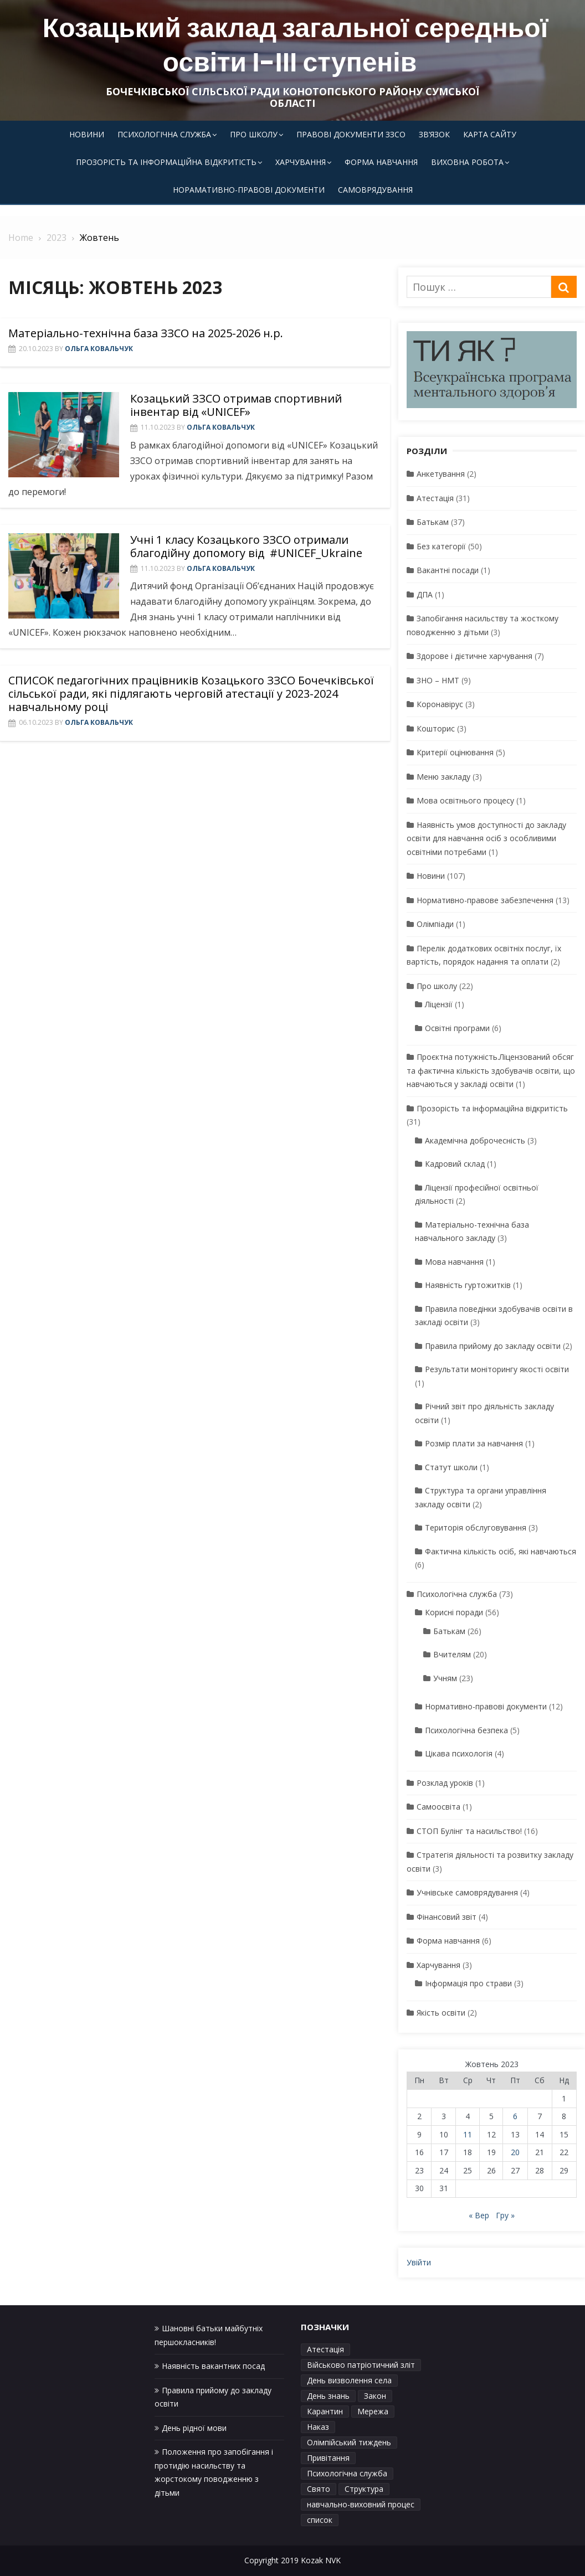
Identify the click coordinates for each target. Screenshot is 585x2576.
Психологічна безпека (466, 1730)
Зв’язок (434, 134)
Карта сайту (489, 134)
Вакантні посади (448, 570)
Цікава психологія (458, 1753)
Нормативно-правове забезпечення (485, 900)
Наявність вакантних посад (213, 2366)
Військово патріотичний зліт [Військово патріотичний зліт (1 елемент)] (361, 2364)
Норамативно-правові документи (249, 189)
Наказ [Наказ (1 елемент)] (318, 2427)
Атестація (435, 498)
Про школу (254, 134)
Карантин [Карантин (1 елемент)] (325, 2411)
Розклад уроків (445, 1783)
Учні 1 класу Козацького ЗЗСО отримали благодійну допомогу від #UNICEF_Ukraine (247, 546)
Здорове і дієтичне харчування (474, 656)
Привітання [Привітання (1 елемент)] (328, 2458)
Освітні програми (457, 1028)
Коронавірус (440, 704)
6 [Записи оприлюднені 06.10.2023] (515, 2116)
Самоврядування (375, 189)
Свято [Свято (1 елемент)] (318, 2489)
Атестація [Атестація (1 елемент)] (325, 2349)
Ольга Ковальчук (99, 348)
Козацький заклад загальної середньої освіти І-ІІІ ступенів (295, 45)
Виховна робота (467, 162)
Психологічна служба (164, 134)
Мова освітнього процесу (465, 800)
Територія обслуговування (475, 1527)
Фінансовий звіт (446, 1917)
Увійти (419, 2262)
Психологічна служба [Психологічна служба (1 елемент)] (347, 2473)
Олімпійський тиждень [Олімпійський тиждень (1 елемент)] (349, 2442)
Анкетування (441, 473)
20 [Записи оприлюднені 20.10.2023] (515, 2152)
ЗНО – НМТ (438, 680)
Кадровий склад (455, 1163)
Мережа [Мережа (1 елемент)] (372, 2411)
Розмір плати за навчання (474, 1443)
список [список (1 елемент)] (319, 2520)
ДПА (425, 594)
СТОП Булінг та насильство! (469, 1831)
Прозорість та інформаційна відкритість (166, 162)
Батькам (433, 522)
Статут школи (451, 1467)
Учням (445, 1678)
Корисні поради (454, 1612)
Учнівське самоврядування (467, 1892)
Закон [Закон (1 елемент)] (375, 2395)
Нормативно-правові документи (486, 1706)
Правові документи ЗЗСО (351, 134)
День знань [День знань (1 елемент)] (328, 2395)
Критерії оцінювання (455, 752)
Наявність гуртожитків (468, 1285)
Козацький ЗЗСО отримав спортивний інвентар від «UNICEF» (236, 405)
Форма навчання (381, 162)
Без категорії (441, 546)
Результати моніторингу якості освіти (497, 1369)
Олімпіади (435, 924)
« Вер (479, 2215)
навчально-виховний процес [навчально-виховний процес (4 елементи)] (360, 2504)
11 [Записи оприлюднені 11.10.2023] (467, 2134)
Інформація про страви (468, 1983)
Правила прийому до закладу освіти (493, 1346)
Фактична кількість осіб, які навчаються (500, 1551)
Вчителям (452, 1654)
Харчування (300, 162)
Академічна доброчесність (475, 1140)
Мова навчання (454, 1261)
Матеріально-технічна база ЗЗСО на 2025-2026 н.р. (145, 333)
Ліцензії (439, 1004)
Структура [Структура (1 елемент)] (364, 2489)
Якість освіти (441, 2012)
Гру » (505, 2215)
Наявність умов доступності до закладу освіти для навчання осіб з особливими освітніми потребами (486, 838)
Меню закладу (443, 776)
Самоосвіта (438, 1806)
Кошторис (436, 728)
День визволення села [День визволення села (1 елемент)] (349, 2380)
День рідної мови (194, 2428)
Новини (86, 134)
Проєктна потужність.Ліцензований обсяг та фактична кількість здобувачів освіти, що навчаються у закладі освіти (491, 1070)
